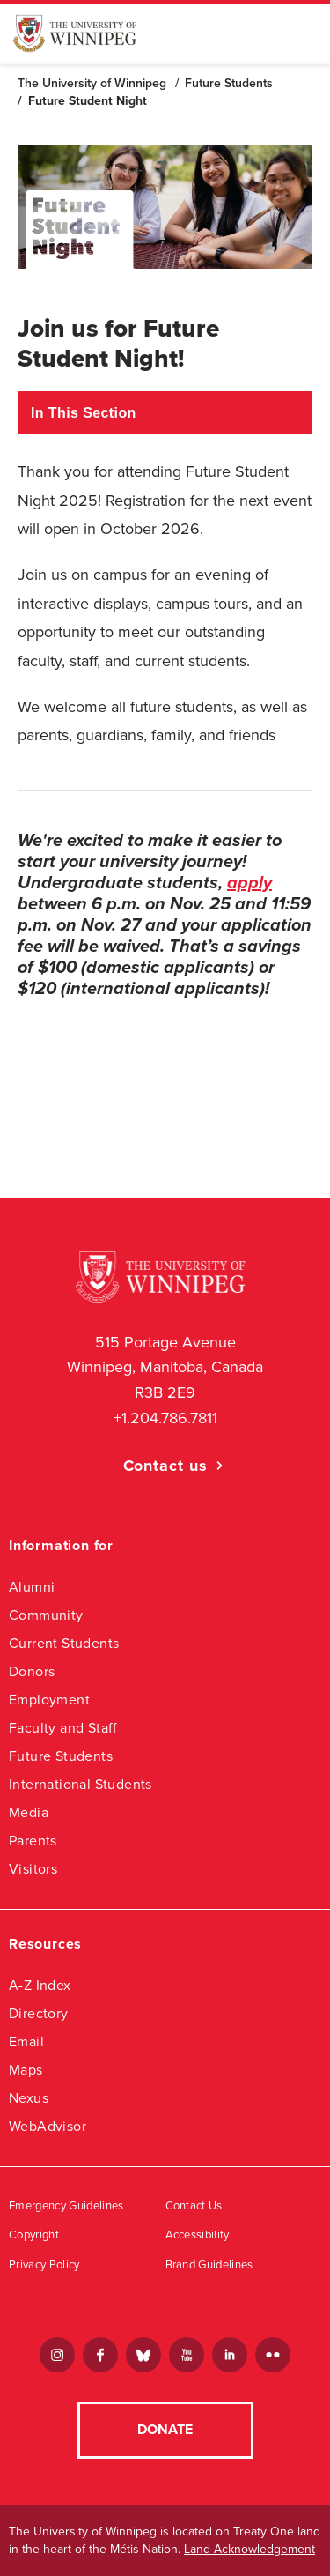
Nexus (28, 2098)
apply (249, 883)
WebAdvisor (47, 2126)
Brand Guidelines (209, 2265)
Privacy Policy (44, 2265)
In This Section (83, 412)
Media (28, 1812)
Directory (39, 2013)
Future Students (229, 83)
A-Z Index (40, 1985)
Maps (26, 2069)
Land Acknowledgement (249, 2549)
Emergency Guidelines (66, 2206)
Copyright (34, 2235)
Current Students (64, 1643)
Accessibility (197, 2235)
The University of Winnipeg (92, 83)
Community (46, 1615)
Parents (33, 1840)
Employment (49, 1699)
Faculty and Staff (63, 1727)
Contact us (165, 1465)
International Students (80, 1784)
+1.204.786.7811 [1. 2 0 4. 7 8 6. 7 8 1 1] (165, 1418)
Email (26, 2041)
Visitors (33, 1868)
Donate (165, 2430)
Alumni (32, 1586)
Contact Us (194, 2206)
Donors (32, 1671)
